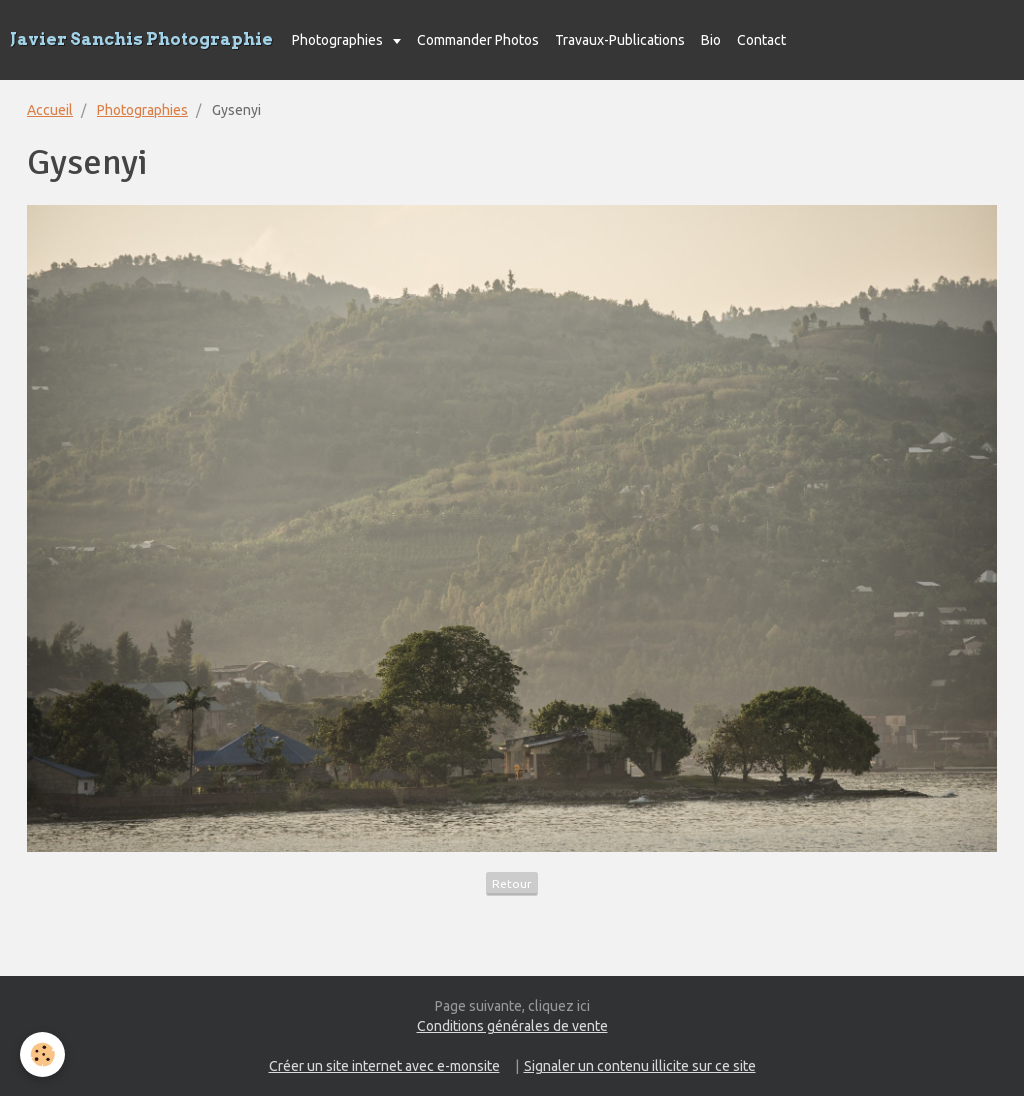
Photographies (339, 40)
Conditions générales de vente (512, 1026)
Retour (512, 883)
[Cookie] (42, 1054)
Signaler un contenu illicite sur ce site (640, 1066)
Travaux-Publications (620, 40)
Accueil (50, 110)
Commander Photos (478, 40)
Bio (711, 40)
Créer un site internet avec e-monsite (384, 1066)
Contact (761, 40)
